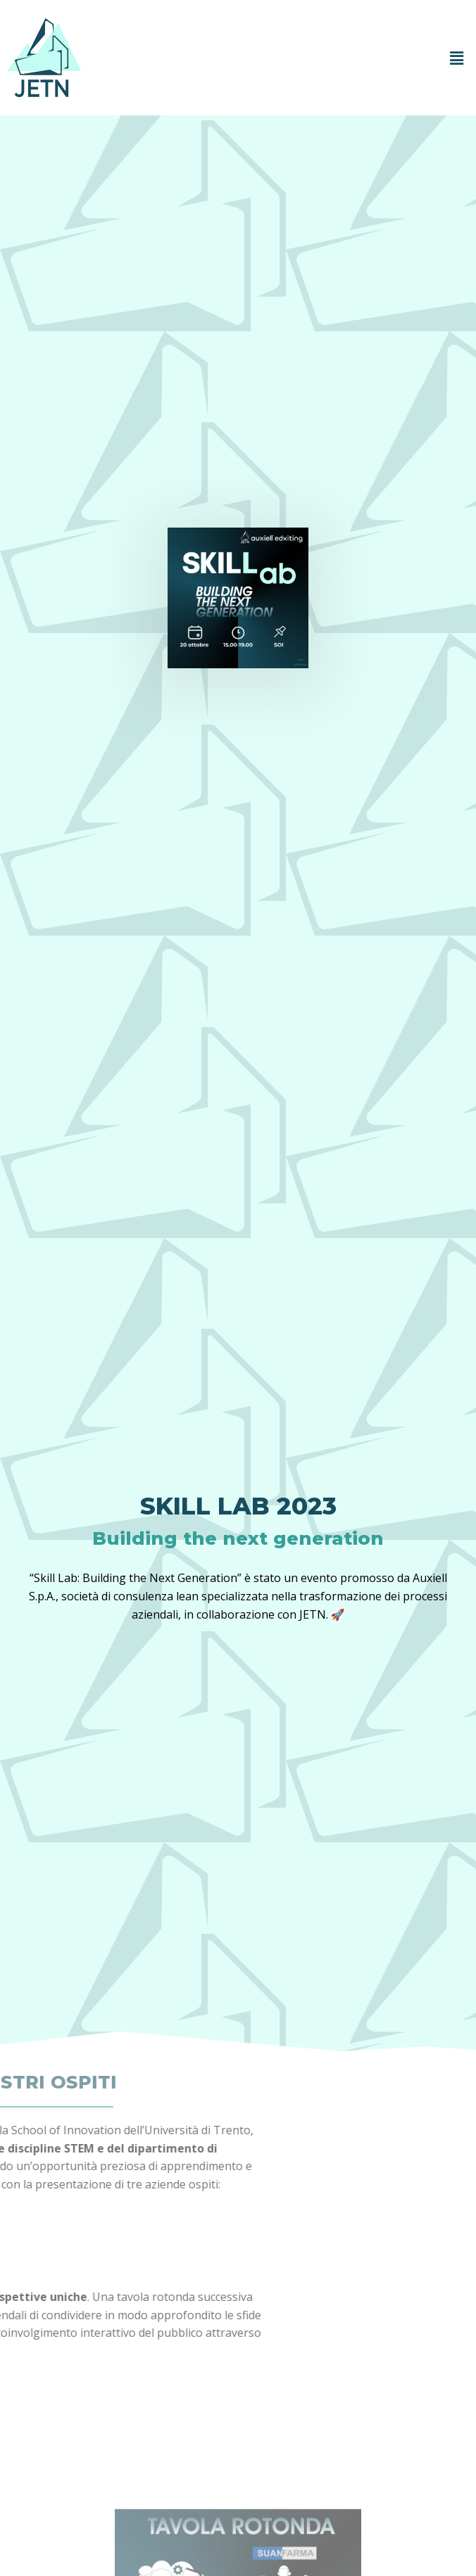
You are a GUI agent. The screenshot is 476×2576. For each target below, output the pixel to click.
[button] (457, 57)
